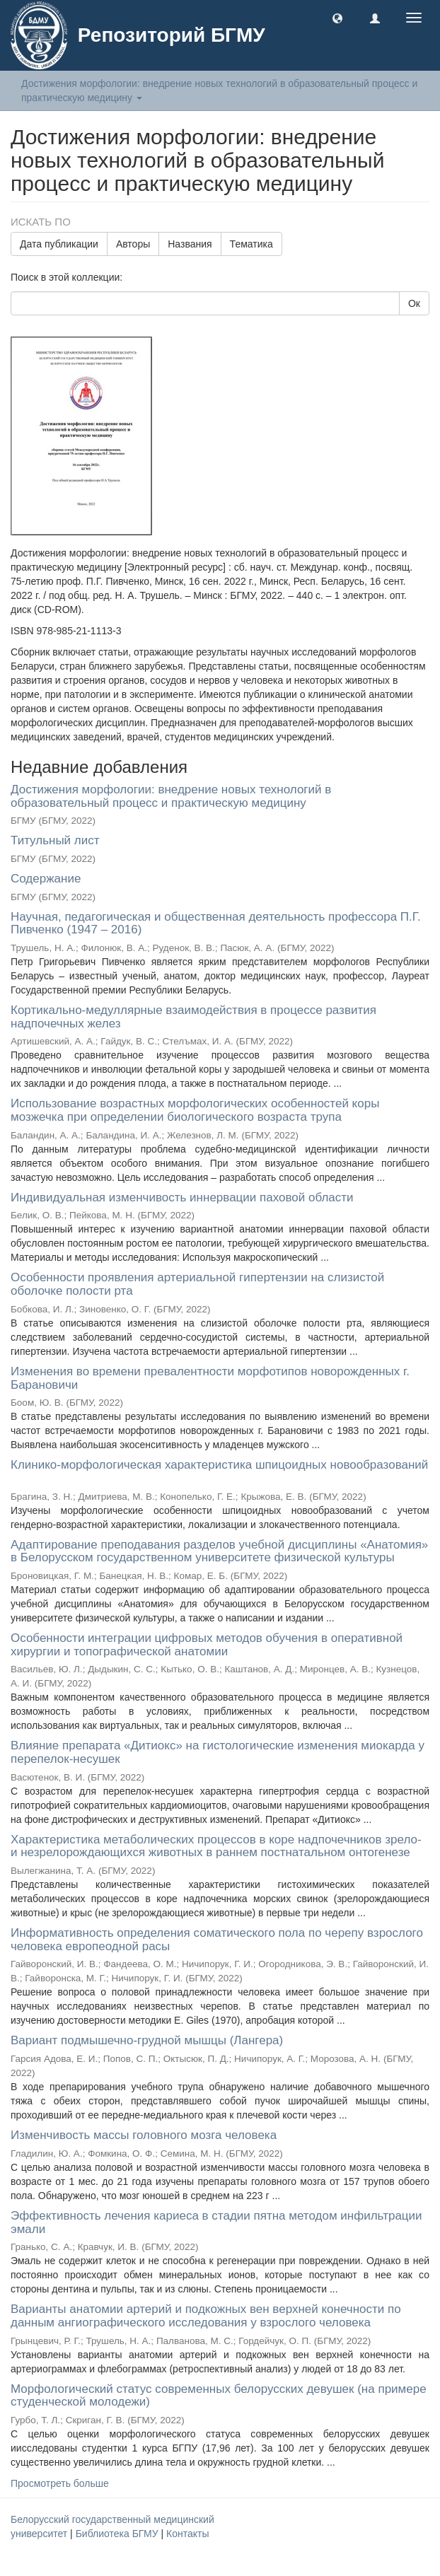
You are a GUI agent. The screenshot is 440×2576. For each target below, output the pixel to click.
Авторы (133, 244)
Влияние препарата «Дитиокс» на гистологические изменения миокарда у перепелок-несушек (217, 1752)
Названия (190, 244)
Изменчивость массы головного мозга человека (144, 2135)
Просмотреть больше (60, 2483)
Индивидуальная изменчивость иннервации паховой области (182, 1197)
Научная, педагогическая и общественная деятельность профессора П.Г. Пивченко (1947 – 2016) (216, 923)
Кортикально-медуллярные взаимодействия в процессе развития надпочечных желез (193, 1016)
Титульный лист (55, 840)
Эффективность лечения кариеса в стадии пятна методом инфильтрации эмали (216, 2222)
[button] (337, 18)
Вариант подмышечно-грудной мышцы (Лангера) (147, 2040)
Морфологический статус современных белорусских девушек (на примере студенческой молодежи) (219, 2395)
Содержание (46, 878)
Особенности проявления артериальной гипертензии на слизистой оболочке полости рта (197, 1284)
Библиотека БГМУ (118, 2533)
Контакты (187, 2533)
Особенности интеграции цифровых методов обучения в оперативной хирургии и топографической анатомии (207, 1644)
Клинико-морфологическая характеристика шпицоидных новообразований (219, 1464)
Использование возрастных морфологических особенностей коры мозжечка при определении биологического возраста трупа (195, 1110)
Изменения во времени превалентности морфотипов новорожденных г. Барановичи (210, 1378)
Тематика (251, 244)
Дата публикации (59, 244)
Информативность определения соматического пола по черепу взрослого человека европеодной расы (217, 1939)
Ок (414, 303)
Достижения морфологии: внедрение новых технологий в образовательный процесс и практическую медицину (171, 796)
